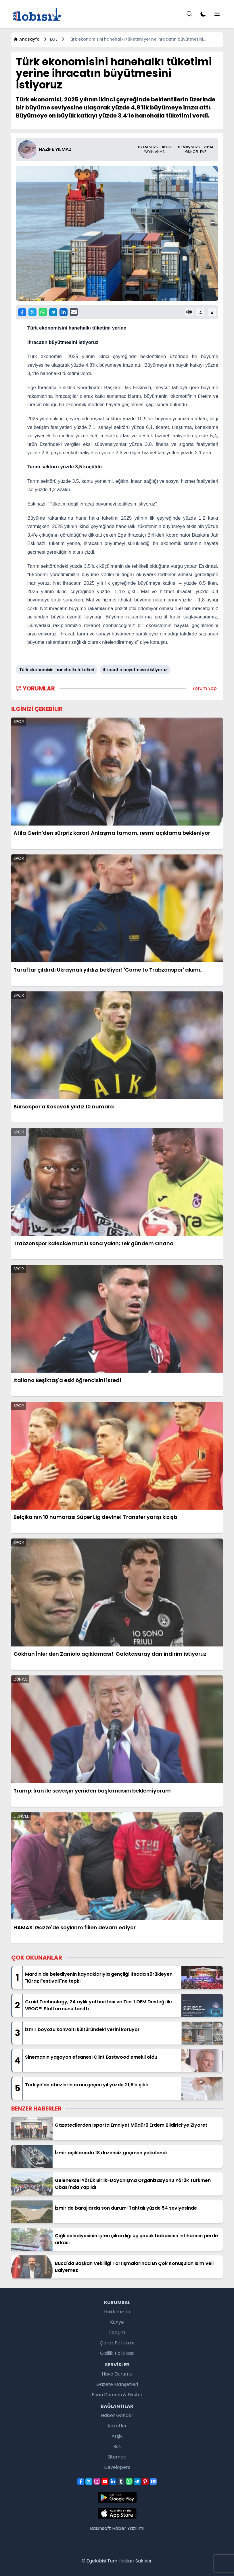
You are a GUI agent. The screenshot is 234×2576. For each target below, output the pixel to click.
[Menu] (189, 14)
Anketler (117, 2425)
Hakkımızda (117, 2311)
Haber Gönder (117, 2415)
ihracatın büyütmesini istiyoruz (135, 670)
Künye (117, 2322)
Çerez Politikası (117, 2343)
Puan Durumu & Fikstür (117, 2394)
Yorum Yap (204, 688)
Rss (117, 2446)
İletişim (117, 2332)
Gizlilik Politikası (117, 2353)
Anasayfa (27, 39)
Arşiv (117, 2436)
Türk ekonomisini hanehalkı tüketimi (56, 670)
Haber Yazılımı (128, 2528)
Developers (117, 2467)
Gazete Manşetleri (117, 2384)
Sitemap (117, 2457)
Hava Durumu (117, 2374)
